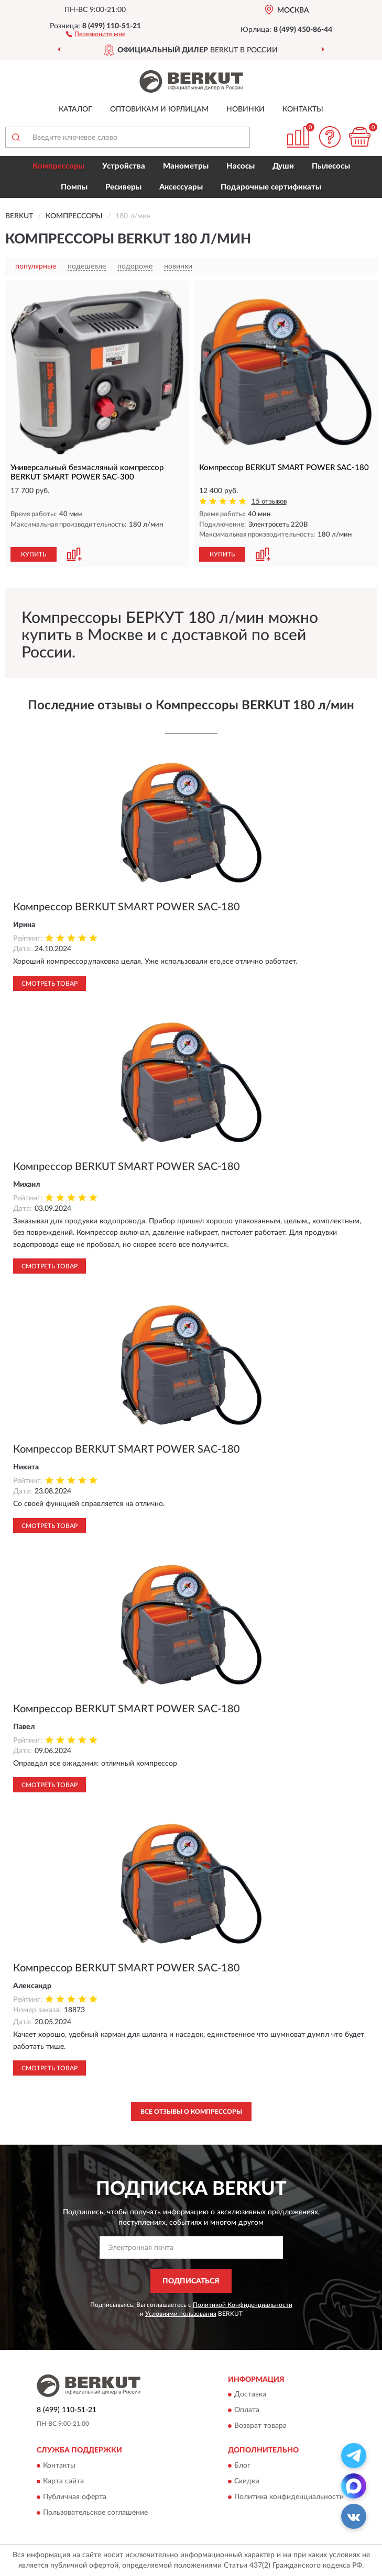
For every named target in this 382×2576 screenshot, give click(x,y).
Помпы (74, 187)
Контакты (302, 109)
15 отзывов (269, 501)
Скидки (246, 2481)
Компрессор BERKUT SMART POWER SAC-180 (126, 907)
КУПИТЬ (33, 554)
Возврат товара (260, 2426)
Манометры (186, 166)
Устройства (123, 166)
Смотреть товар (49, 983)
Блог (242, 2465)
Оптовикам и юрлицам (159, 109)
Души (283, 166)
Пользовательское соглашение (95, 2512)
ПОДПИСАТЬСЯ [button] (191, 2281)
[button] (95, 33)
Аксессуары (181, 187)
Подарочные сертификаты (271, 187)
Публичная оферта (74, 2497)
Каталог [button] (75, 109)
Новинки (245, 109)
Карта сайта (63, 2481)
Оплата (246, 2410)
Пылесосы (331, 166)
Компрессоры (58, 166)
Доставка (250, 2395)
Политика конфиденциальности (289, 2497)
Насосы (240, 166)
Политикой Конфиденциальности (242, 2305)
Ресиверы (123, 187)
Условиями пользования (180, 2314)
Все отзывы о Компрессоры (191, 2112)
